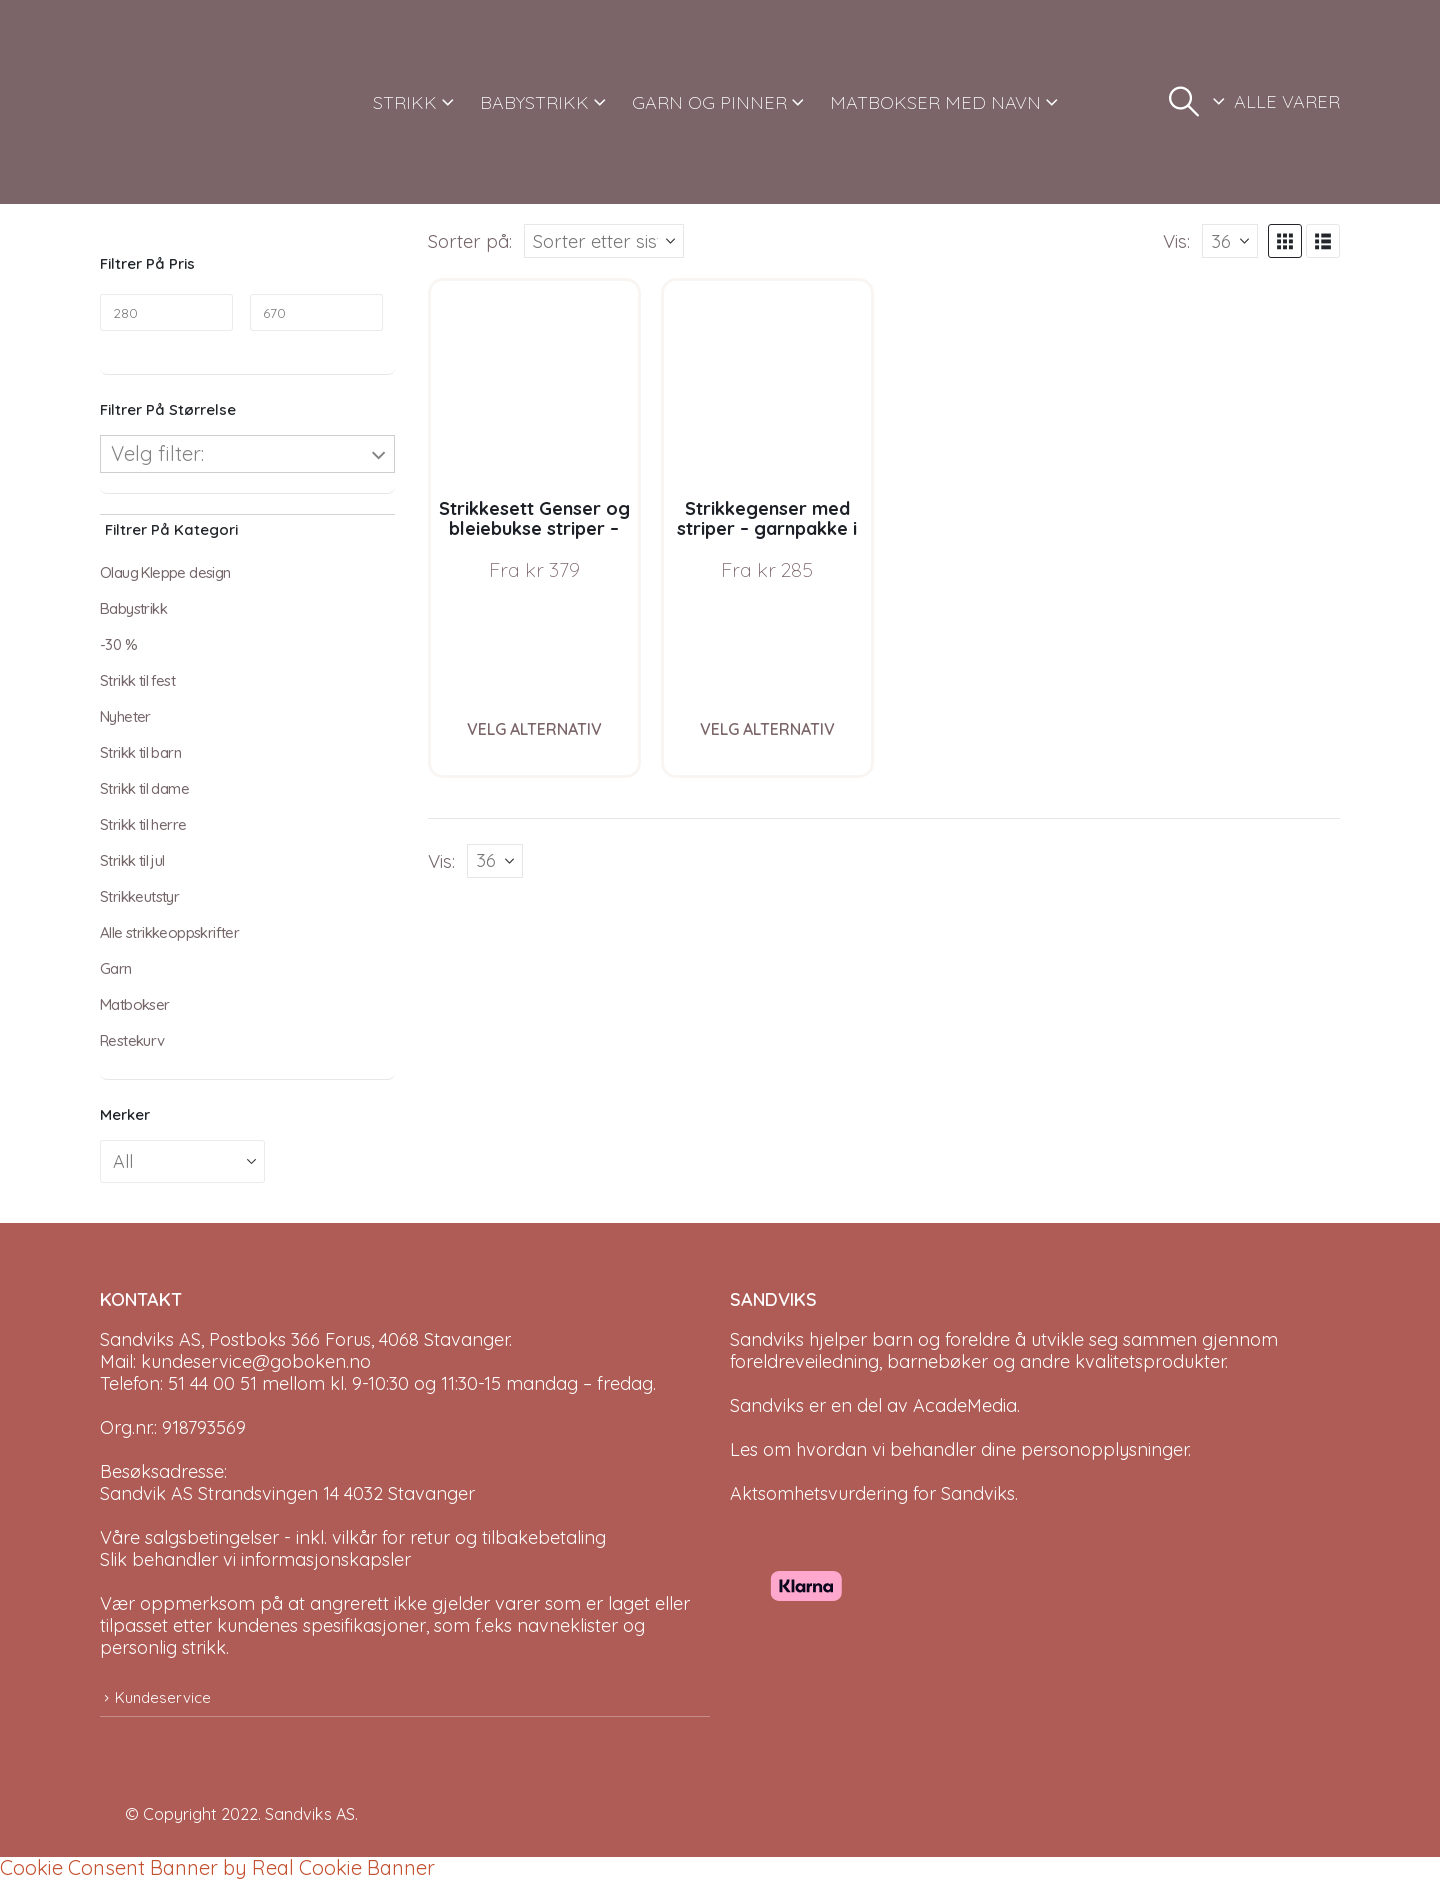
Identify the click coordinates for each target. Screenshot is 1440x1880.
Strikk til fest (137, 680)
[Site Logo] (175, 102)
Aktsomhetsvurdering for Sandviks (872, 1493)
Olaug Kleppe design (165, 572)
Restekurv (132, 1040)
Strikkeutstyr (139, 896)
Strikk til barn (140, 752)
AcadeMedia (965, 1405)
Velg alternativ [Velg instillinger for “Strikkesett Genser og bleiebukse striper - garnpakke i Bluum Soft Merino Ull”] (534, 729)
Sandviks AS (310, 1814)
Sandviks (767, 1339)
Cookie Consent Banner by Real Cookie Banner (217, 1867)
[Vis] (1230, 241)
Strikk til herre (143, 824)
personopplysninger (1104, 1449)
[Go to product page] (534, 384)
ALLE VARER (1287, 101)
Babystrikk (133, 608)
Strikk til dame (144, 788)
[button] (1184, 102)
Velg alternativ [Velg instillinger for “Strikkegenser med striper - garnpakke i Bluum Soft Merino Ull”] (767, 729)
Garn (116, 968)
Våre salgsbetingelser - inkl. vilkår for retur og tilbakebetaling (353, 1537)
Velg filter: (157, 453)
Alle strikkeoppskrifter (169, 932)
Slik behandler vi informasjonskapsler (255, 1559)
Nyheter (125, 716)
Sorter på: (470, 241)
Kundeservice (163, 1697)
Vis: (1176, 241)
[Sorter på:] (604, 241)
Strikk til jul (132, 860)
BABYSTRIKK (534, 102)
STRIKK (405, 102)
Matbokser (135, 1004)
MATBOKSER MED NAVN (935, 102)
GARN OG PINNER (709, 102)
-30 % (118, 644)
